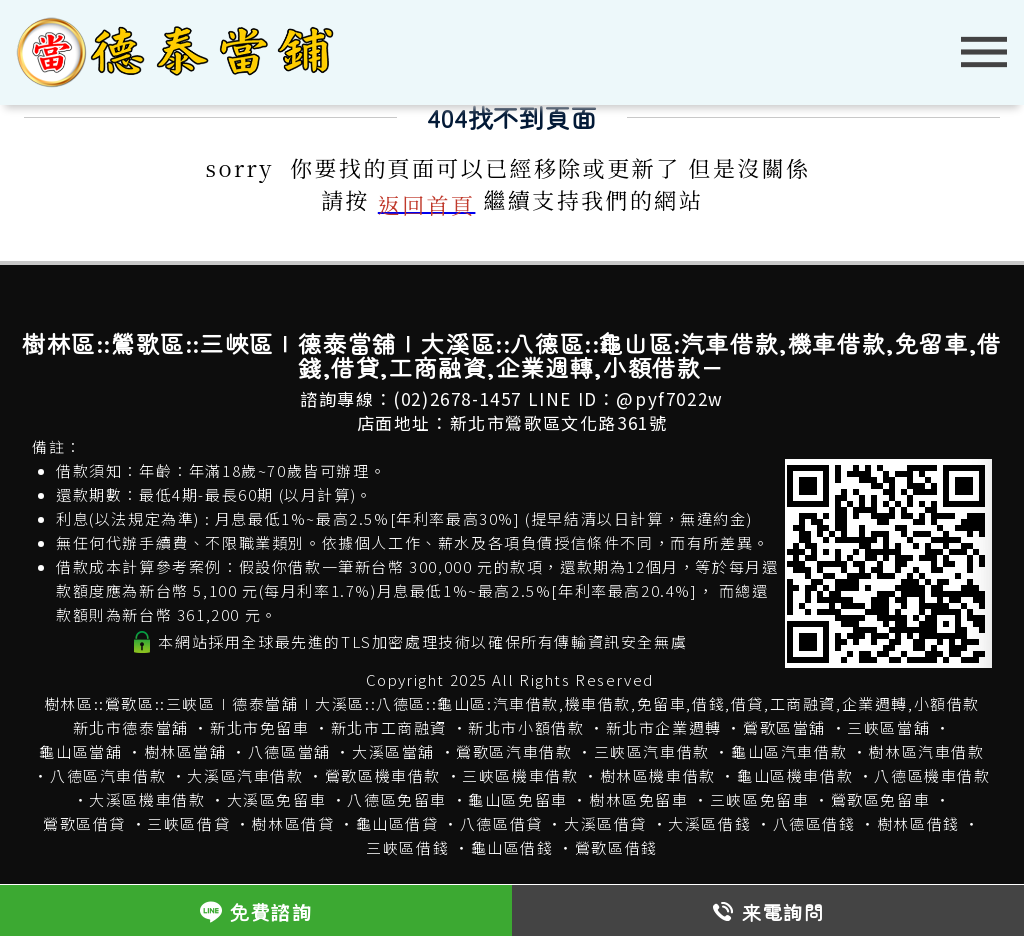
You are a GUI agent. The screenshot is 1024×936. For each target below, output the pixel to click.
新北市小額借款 (526, 727)
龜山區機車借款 (795, 775)
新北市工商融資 (389, 727)
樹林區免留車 (639, 799)
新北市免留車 (260, 727)
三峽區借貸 (188, 823)
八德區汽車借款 (108, 775)
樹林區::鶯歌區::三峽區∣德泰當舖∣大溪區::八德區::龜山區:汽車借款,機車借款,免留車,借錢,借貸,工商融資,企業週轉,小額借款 (512, 703)
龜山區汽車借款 (789, 751)
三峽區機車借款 (520, 775)
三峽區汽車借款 (652, 751)
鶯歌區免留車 (881, 799)
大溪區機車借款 (147, 799)
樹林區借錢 (918, 823)
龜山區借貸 (397, 823)
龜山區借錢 (512, 847)
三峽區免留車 (760, 799)
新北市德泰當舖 (131, 727)
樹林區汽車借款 (926, 751)
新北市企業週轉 (664, 727)
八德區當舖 (289, 751)
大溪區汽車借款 (245, 775)
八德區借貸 (501, 823)
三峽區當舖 (888, 727)
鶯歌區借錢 (616, 847)
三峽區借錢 (407, 847)
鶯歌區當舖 (784, 727)
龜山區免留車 (518, 799)
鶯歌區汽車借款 (514, 751)
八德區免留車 (397, 799)
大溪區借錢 (709, 823)
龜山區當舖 (80, 751)
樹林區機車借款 (658, 775)
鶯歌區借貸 (84, 823)
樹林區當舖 (185, 751)
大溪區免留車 (277, 799)
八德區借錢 (814, 823)
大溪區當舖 (393, 751)
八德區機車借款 (932, 775)
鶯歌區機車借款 (383, 775)
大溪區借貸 (605, 823)
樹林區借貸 (292, 823)
